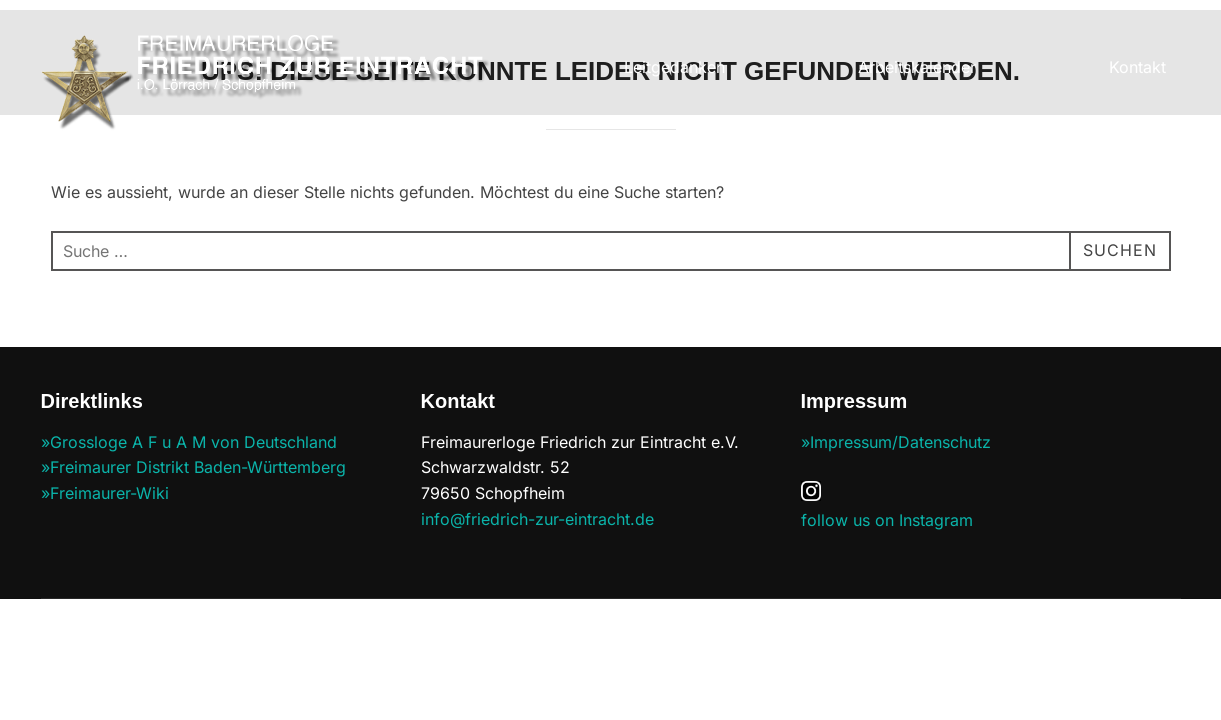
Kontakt (1137, 67)
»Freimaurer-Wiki (105, 494)
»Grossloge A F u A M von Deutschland (189, 443)
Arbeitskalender (917, 67)
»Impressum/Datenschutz (896, 443)
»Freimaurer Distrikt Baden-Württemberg (193, 468)
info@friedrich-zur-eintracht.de (537, 520)
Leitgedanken (674, 67)
